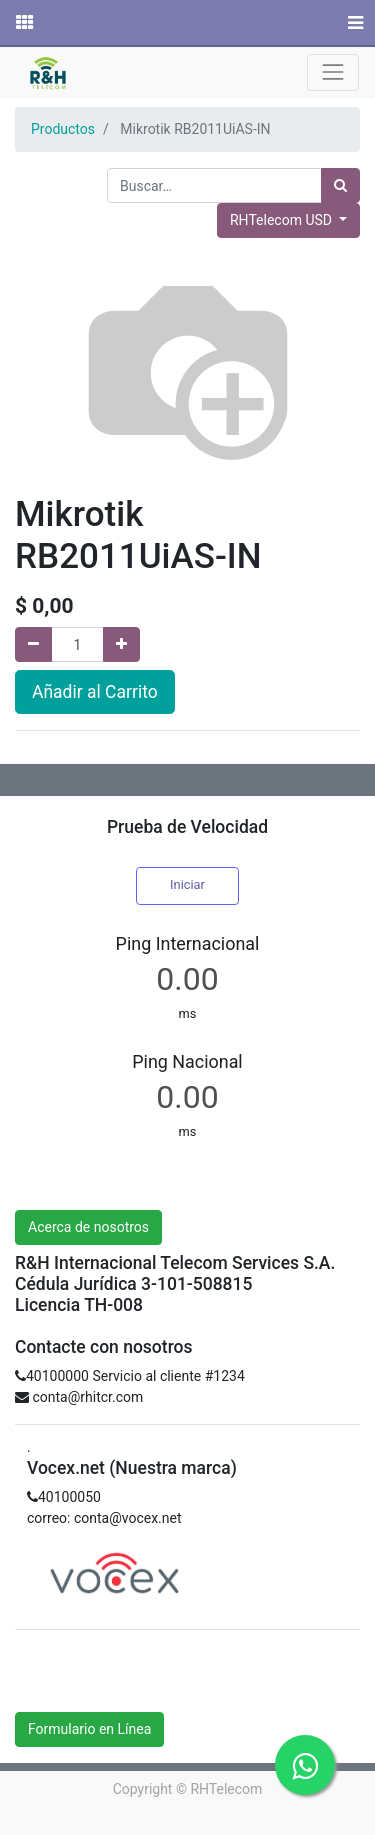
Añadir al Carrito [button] (95, 692)
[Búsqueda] (340, 185)
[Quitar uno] (33, 644)
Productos (63, 129)
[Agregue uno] (121, 644)
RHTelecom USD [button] (282, 220)
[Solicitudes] (23, 23)
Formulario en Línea (89, 1729)
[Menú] (353, 23)
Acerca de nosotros (88, 1227)
